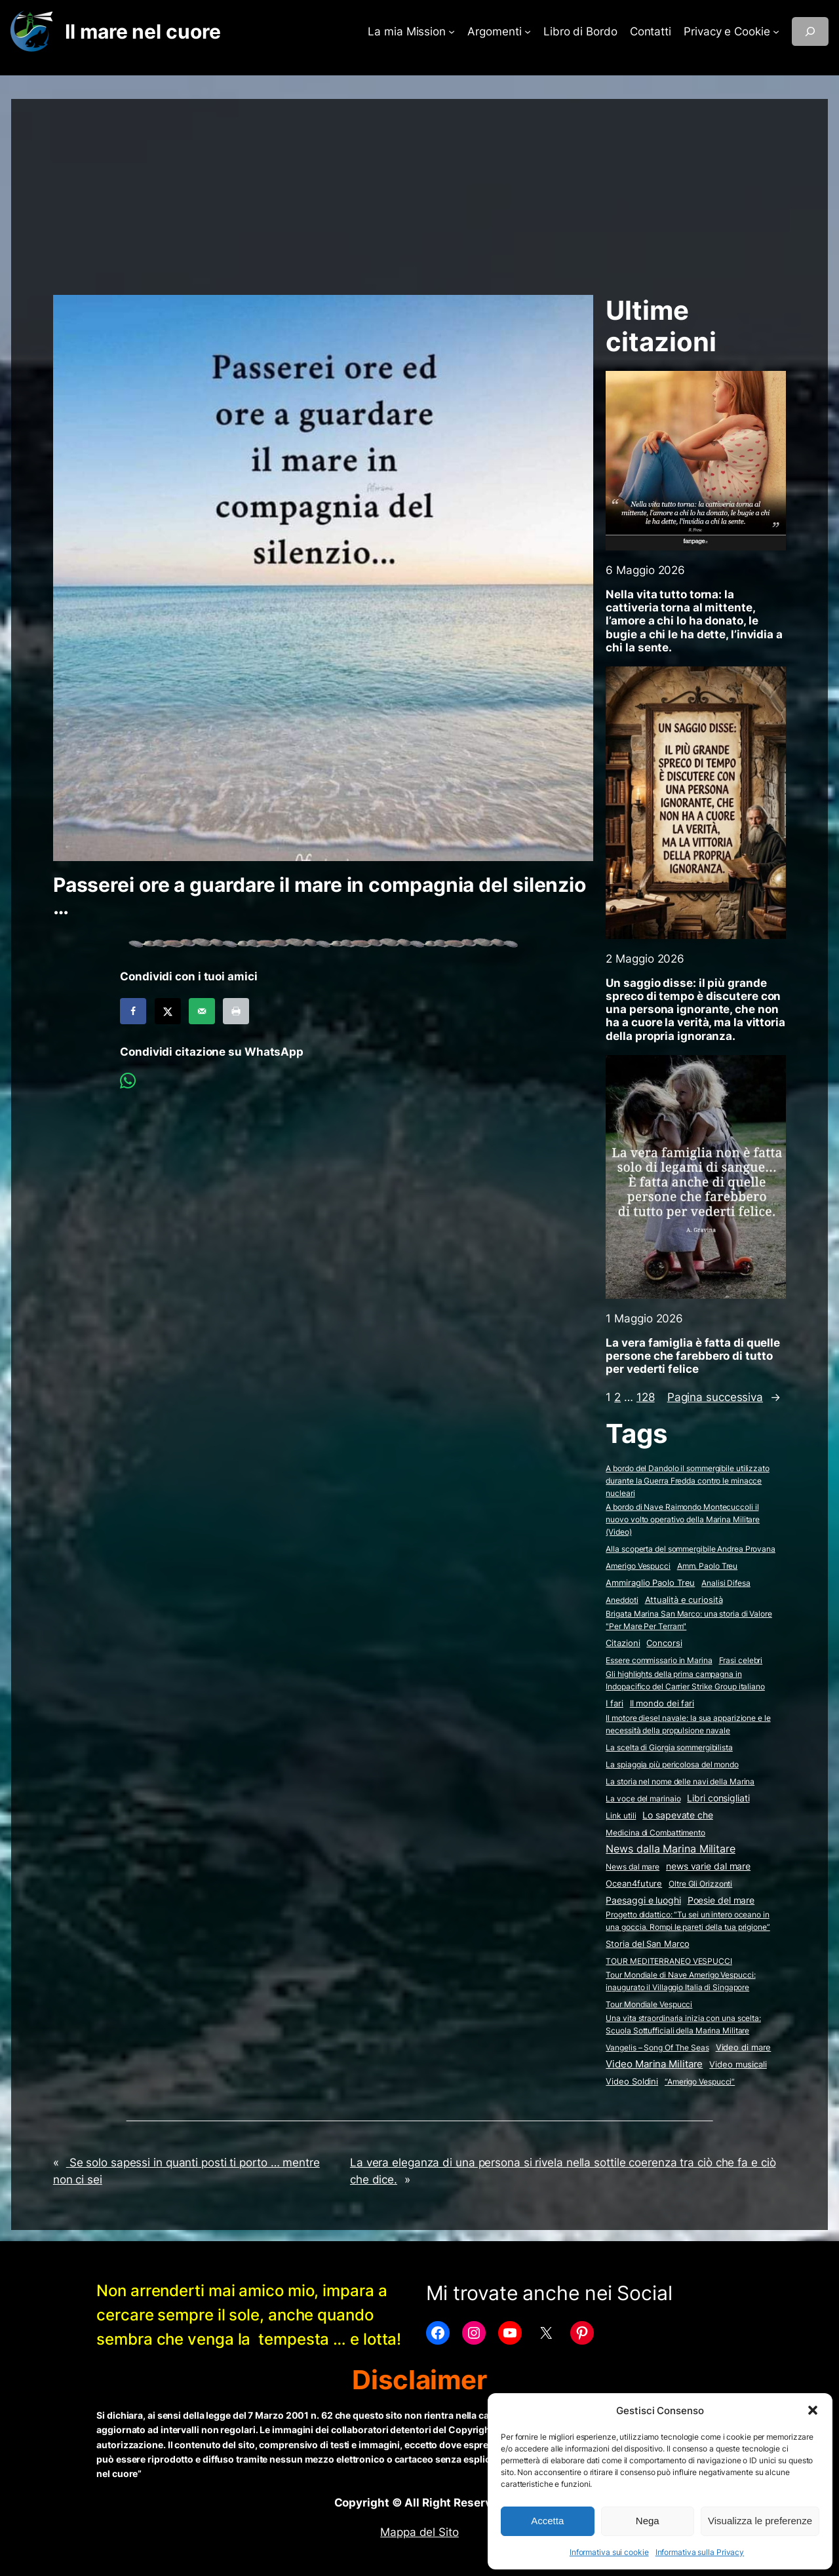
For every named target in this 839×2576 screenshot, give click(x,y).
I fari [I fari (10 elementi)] (614, 1703)
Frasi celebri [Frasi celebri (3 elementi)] (741, 1660)
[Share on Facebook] (133, 1011)
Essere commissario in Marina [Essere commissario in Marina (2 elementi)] (659, 1660)
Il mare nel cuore (142, 31)
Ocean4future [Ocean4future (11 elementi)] (634, 1883)
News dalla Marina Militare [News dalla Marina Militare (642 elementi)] (670, 1848)
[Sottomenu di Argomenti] (527, 31)
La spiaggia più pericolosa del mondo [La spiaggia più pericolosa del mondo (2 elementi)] (672, 1764)
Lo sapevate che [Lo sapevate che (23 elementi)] (677, 1815)
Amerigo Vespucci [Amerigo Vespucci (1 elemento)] (638, 1566)
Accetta (547, 2520)
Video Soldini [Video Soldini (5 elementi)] (632, 2081)
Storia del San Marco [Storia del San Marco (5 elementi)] (647, 1944)
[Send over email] (202, 1011)
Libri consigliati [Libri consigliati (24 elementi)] (718, 1798)
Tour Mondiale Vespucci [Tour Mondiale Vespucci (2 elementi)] (649, 2004)
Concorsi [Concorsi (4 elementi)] (664, 1643)
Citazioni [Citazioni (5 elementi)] (623, 1643)
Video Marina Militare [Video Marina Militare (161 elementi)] (654, 2064)
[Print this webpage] (236, 1011)
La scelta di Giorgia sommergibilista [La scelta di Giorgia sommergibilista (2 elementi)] (669, 1747)
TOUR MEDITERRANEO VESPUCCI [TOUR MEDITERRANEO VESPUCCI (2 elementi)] (669, 1961)
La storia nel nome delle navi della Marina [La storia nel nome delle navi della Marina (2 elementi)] (680, 1781)
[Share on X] (168, 1011)
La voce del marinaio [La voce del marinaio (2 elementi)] (643, 1798)
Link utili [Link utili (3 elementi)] (621, 1815)
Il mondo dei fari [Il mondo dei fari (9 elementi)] (662, 1703)
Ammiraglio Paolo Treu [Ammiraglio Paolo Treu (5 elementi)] (650, 1583)
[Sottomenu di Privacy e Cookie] (776, 31)
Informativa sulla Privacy (700, 2552)
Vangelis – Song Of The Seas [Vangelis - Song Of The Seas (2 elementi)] (657, 2047)
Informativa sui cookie (609, 2552)
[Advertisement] (419, 190)
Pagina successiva (724, 1397)
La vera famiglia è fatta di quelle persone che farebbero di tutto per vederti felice (693, 1355)
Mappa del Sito (419, 2532)
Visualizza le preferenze (760, 2520)
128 (645, 1397)
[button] (812, 2410)
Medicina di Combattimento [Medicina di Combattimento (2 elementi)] (655, 1832)
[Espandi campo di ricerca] (810, 31)
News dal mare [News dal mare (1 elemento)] (632, 1867)
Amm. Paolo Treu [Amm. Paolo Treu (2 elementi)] (707, 1566)
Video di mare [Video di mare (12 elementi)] (743, 2047)
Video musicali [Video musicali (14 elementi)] (738, 2064)
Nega (647, 2520)
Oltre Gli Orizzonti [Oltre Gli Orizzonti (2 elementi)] (700, 1884)
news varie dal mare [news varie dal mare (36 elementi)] (708, 1866)
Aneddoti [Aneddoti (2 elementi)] (622, 1600)
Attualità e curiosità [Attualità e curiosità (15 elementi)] (684, 1599)
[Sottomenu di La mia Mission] (451, 31)
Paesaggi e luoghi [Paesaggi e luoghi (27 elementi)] (643, 1900)
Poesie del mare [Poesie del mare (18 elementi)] (721, 1900)
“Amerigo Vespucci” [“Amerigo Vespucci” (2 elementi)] (700, 2081)
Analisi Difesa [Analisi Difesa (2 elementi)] (726, 1583)
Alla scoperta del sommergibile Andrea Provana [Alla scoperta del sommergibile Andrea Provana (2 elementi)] (690, 1549)
